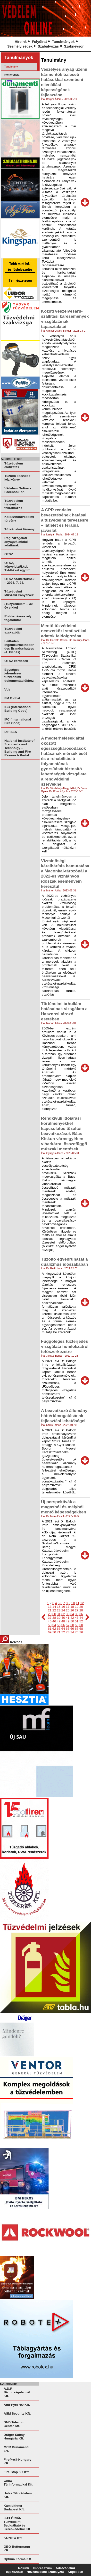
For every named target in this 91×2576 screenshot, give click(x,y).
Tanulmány (11, 66)
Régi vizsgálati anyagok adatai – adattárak (17, 541)
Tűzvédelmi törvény (19, 529)
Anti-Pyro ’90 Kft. (17, 2405)
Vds (7, 689)
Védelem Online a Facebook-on (17, 490)
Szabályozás (48, 46)
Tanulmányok (63, 42)
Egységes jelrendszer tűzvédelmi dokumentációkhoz (19, 675)
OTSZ (8, 554)
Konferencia (11, 74)
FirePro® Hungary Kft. (17, 2461)
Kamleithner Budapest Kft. (14, 2507)
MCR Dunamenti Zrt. (16, 2449)
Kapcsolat (75, 2572)
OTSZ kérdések (16, 661)
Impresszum (42, 2568)
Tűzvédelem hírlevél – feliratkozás (13, 504)
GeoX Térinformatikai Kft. (18, 2482)
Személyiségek (20, 46)
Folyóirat (39, 42)
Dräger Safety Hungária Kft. (14, 2436)
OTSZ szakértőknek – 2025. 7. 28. (19, 580)
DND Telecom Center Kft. (14, 2424)
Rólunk (23, 2568)
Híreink (21, 42)
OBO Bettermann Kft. (17, 2548)
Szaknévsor (74, 46)
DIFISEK (10, 732)
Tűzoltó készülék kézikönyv (17, 477)
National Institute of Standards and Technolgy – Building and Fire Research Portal (19, 748)
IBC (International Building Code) (17, 708)
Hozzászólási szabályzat (45, 2572)
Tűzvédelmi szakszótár (13, 630)
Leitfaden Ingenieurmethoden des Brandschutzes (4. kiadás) (19, 646)
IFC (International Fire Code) (17, 721)
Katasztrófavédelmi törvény (19, 518)
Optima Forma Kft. (18, 2559)
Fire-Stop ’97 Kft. (17, 2472)
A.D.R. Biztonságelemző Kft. (17, 2392)
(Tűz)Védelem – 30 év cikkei (18, 605)
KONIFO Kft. (13, 2538)
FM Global (12, 698)
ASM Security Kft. (17, 2413)
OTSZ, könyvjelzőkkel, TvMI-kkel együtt (17, 566)
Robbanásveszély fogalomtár (18, 618)
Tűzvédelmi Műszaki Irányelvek (19, 593)
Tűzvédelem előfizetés (13, 465)
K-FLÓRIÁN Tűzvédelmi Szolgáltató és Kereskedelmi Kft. (17, 2523)
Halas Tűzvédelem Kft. (18, 2495)
